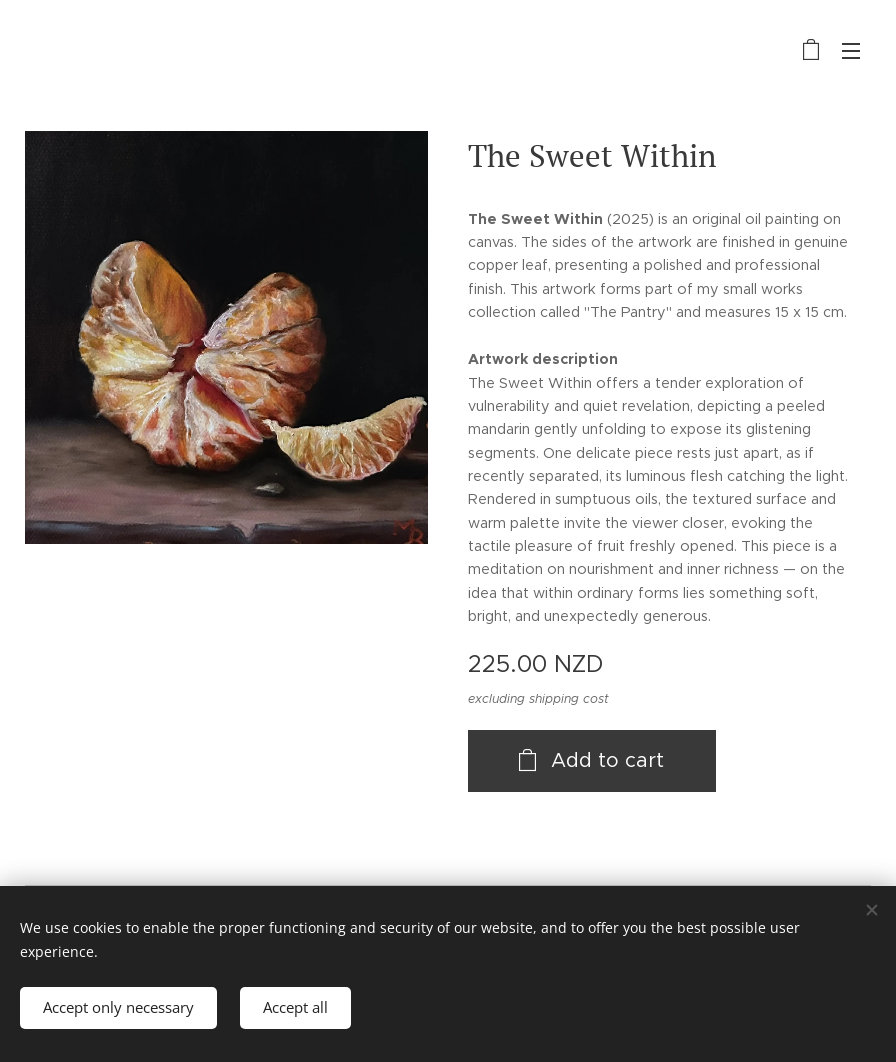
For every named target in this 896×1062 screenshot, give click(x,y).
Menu (851, 51)
